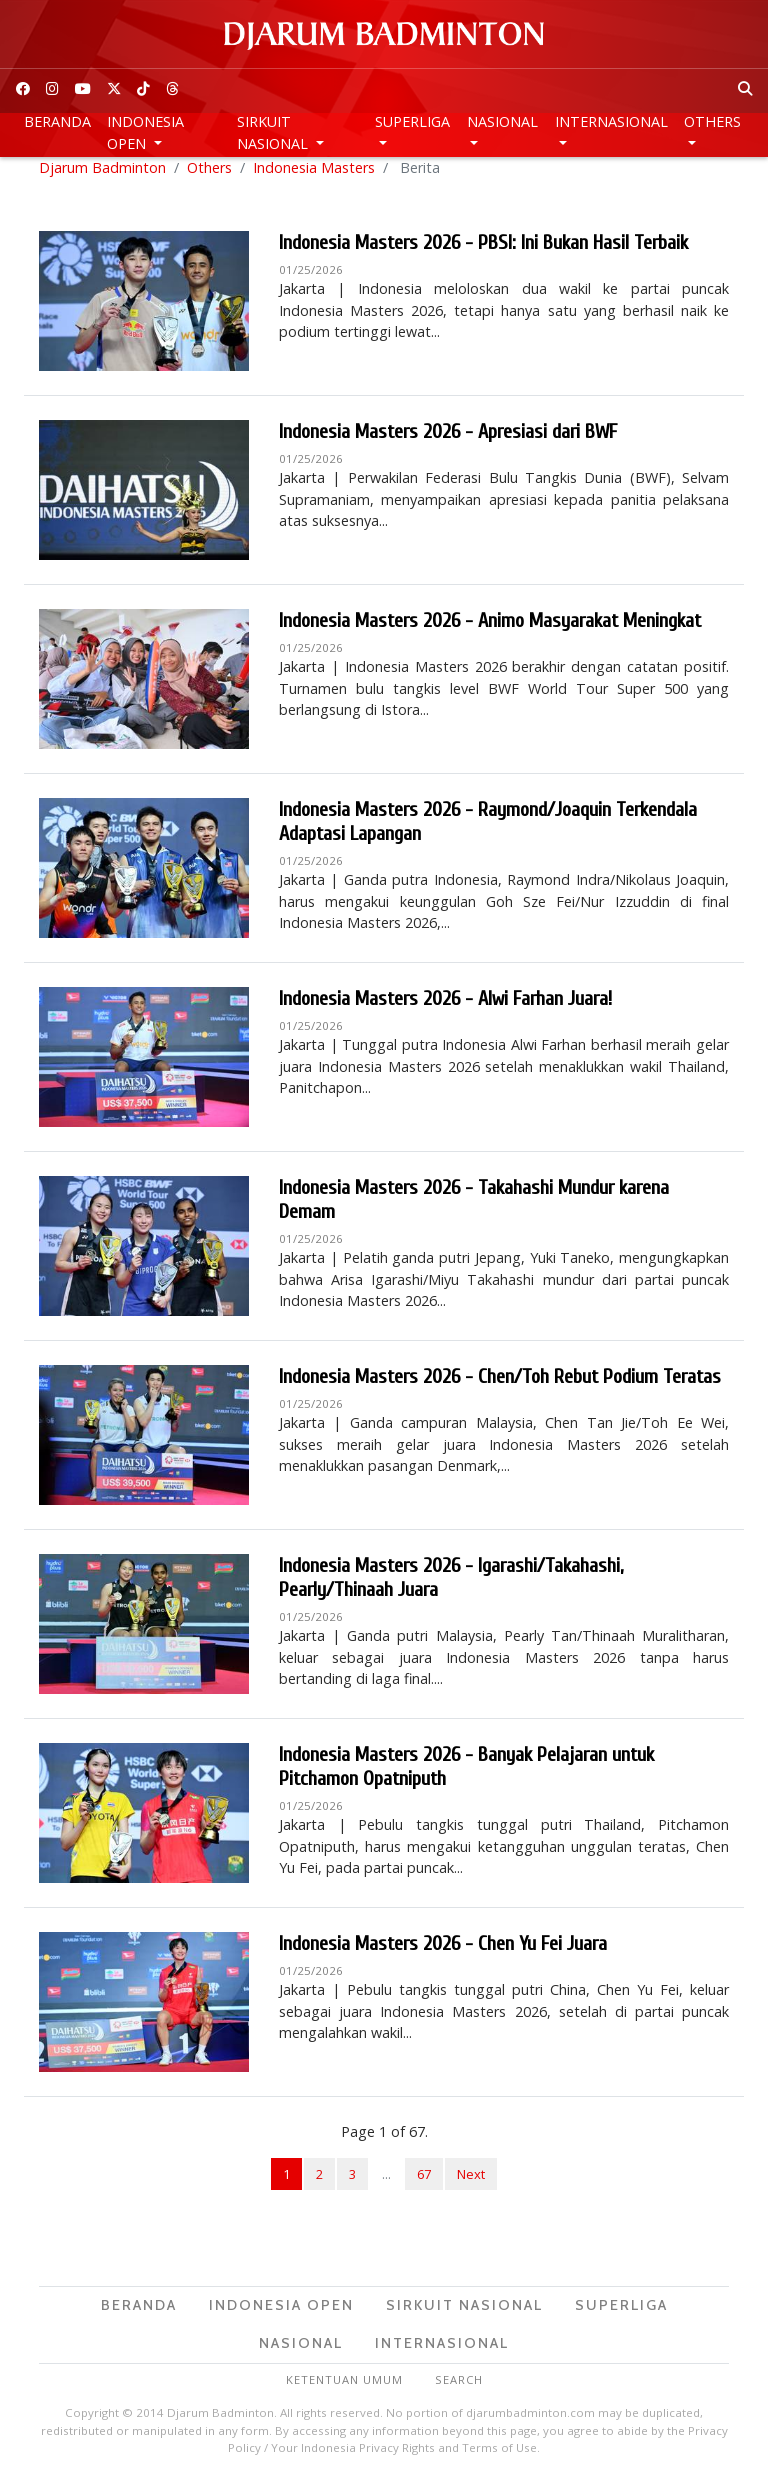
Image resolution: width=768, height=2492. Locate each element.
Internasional (611, 121)
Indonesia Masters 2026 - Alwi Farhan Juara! (445, 1010)
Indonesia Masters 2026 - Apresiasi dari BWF (448, 443)
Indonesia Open (145, 132)
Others (712, 121)
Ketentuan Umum (344, 2391)
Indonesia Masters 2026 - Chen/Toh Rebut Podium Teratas (500, 1388)
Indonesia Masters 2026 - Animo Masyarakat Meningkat (490, 632)
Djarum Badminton (102, 179)
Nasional (502, 121)
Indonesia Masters (314, 179)
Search (459, 2391)
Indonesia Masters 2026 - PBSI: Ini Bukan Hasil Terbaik (483, 254)
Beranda (57, 121)
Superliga (412, 121)
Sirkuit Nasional (274, 132)
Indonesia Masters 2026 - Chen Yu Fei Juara (443, 1955)
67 (424, 2186)
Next (471, 2186)
